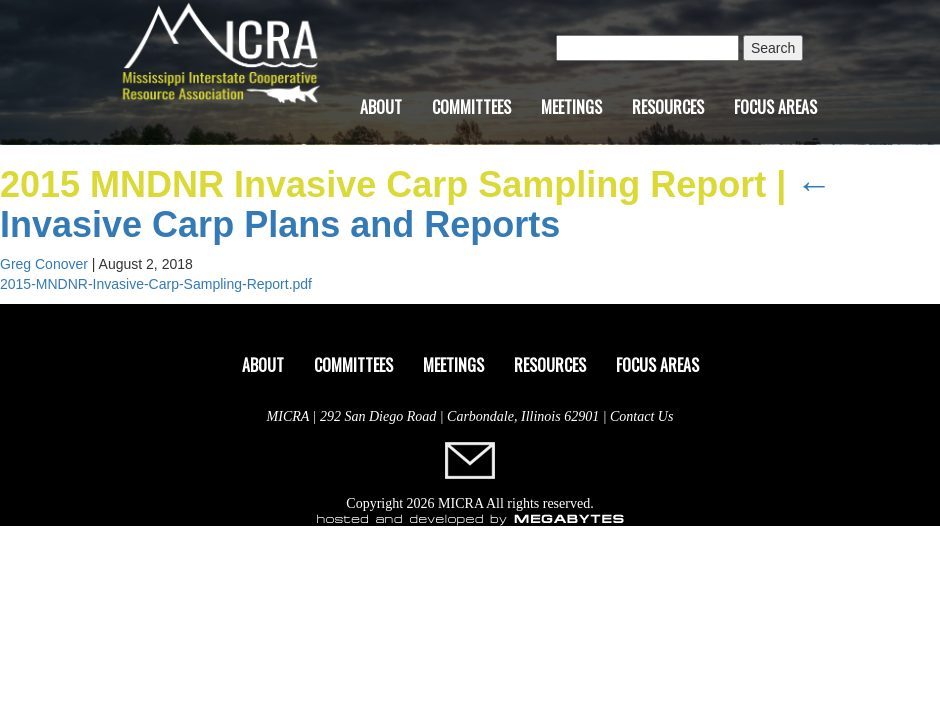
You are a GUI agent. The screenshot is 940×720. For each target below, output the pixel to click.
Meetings (571, 107)
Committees (471, 107)
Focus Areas (775, 107)
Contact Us (641, 416)
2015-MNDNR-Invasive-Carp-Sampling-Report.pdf (156, 284)
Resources (668, 107)
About (381, 107)
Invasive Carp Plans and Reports (416, 204)
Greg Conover (44, 264)
